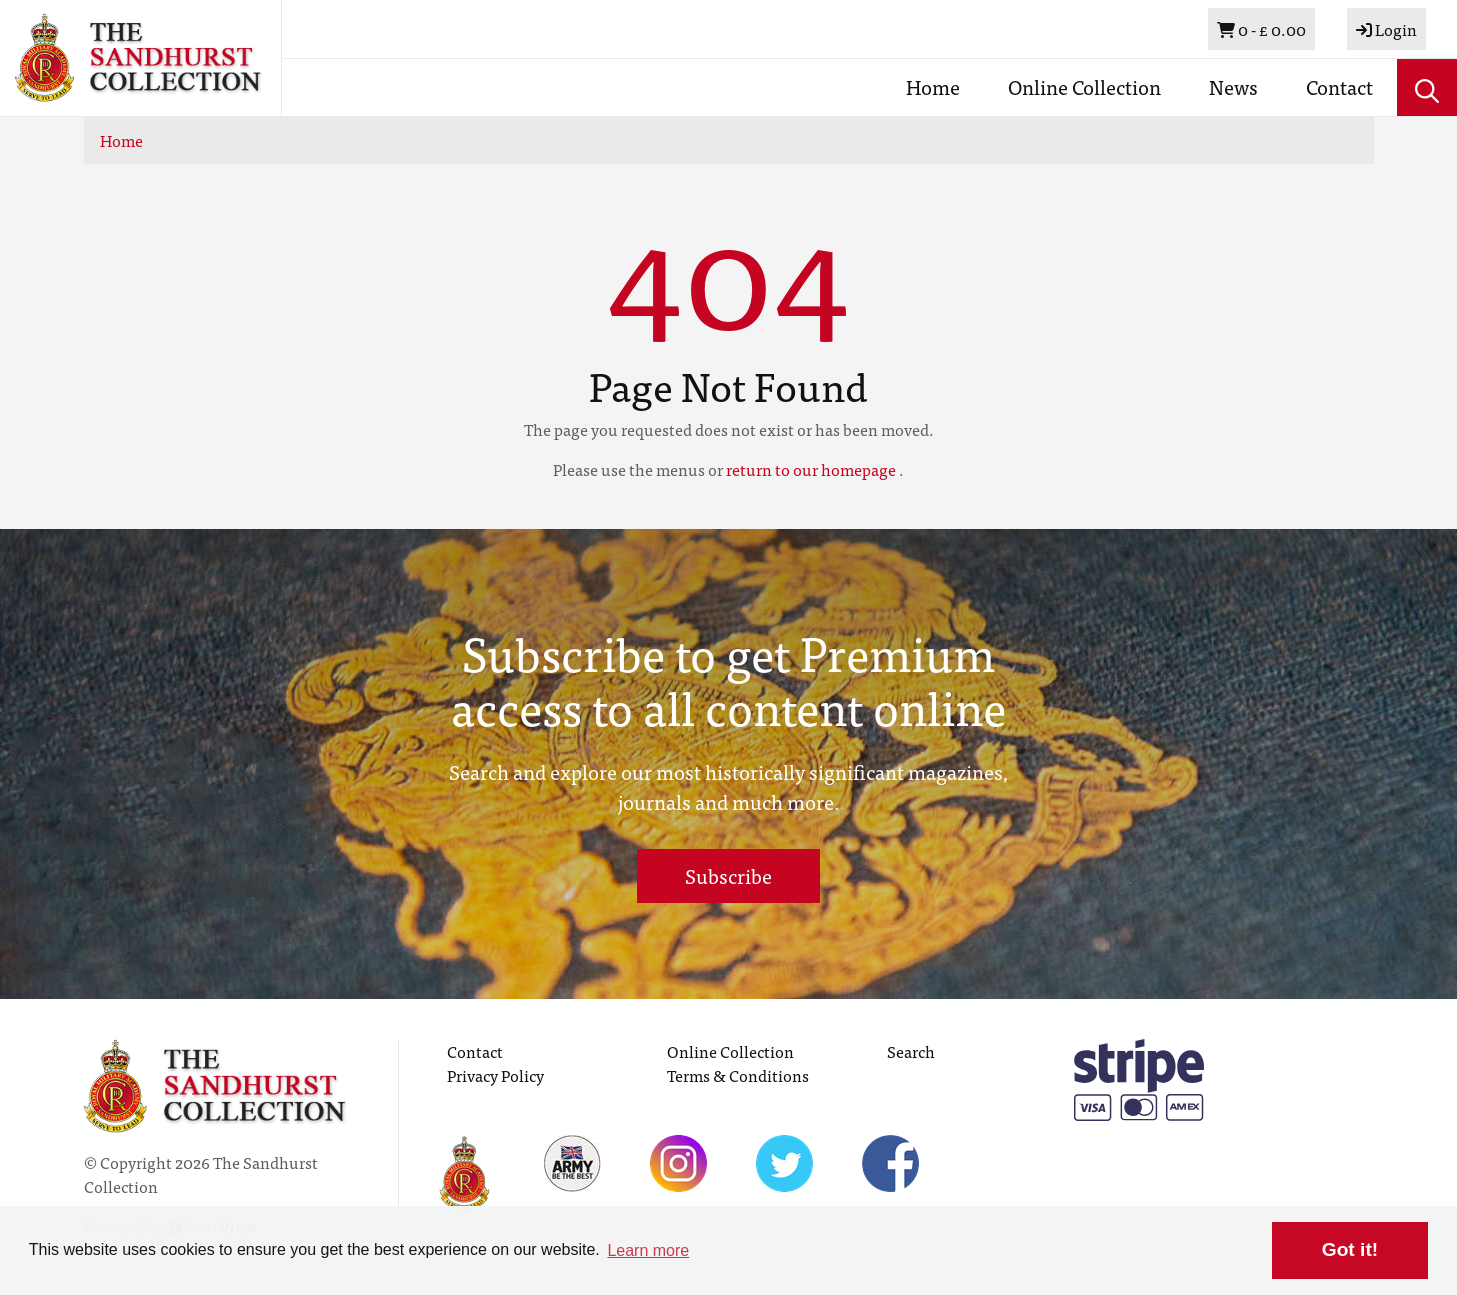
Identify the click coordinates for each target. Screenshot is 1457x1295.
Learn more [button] (648, 1250)
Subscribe (728, 875)
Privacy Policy (495, 1075)
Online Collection (1084, 86)
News (1233, 86)
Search (911, 1051)
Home (933, 86)
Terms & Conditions (738, 1075)
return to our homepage (811, 469)
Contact (1339, 86)
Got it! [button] (1350, 1249)
